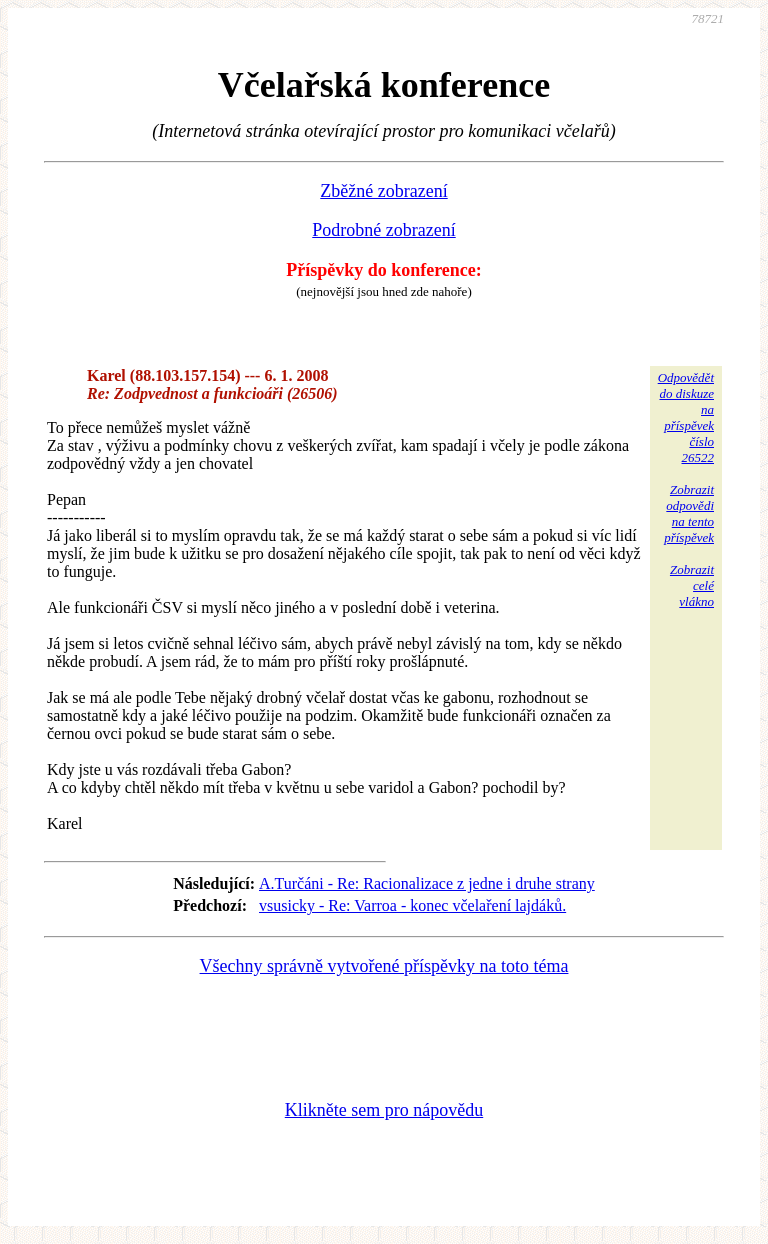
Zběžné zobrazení (383, 191)
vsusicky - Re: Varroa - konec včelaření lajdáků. (412, 905)
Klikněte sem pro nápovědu (384, 1110)
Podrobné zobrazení (383, 230)
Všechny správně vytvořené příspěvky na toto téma (384, 966)
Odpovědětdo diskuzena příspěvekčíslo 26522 (686, 417)
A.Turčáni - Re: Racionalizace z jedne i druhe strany (427, 883)
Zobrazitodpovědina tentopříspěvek (689, 513)
